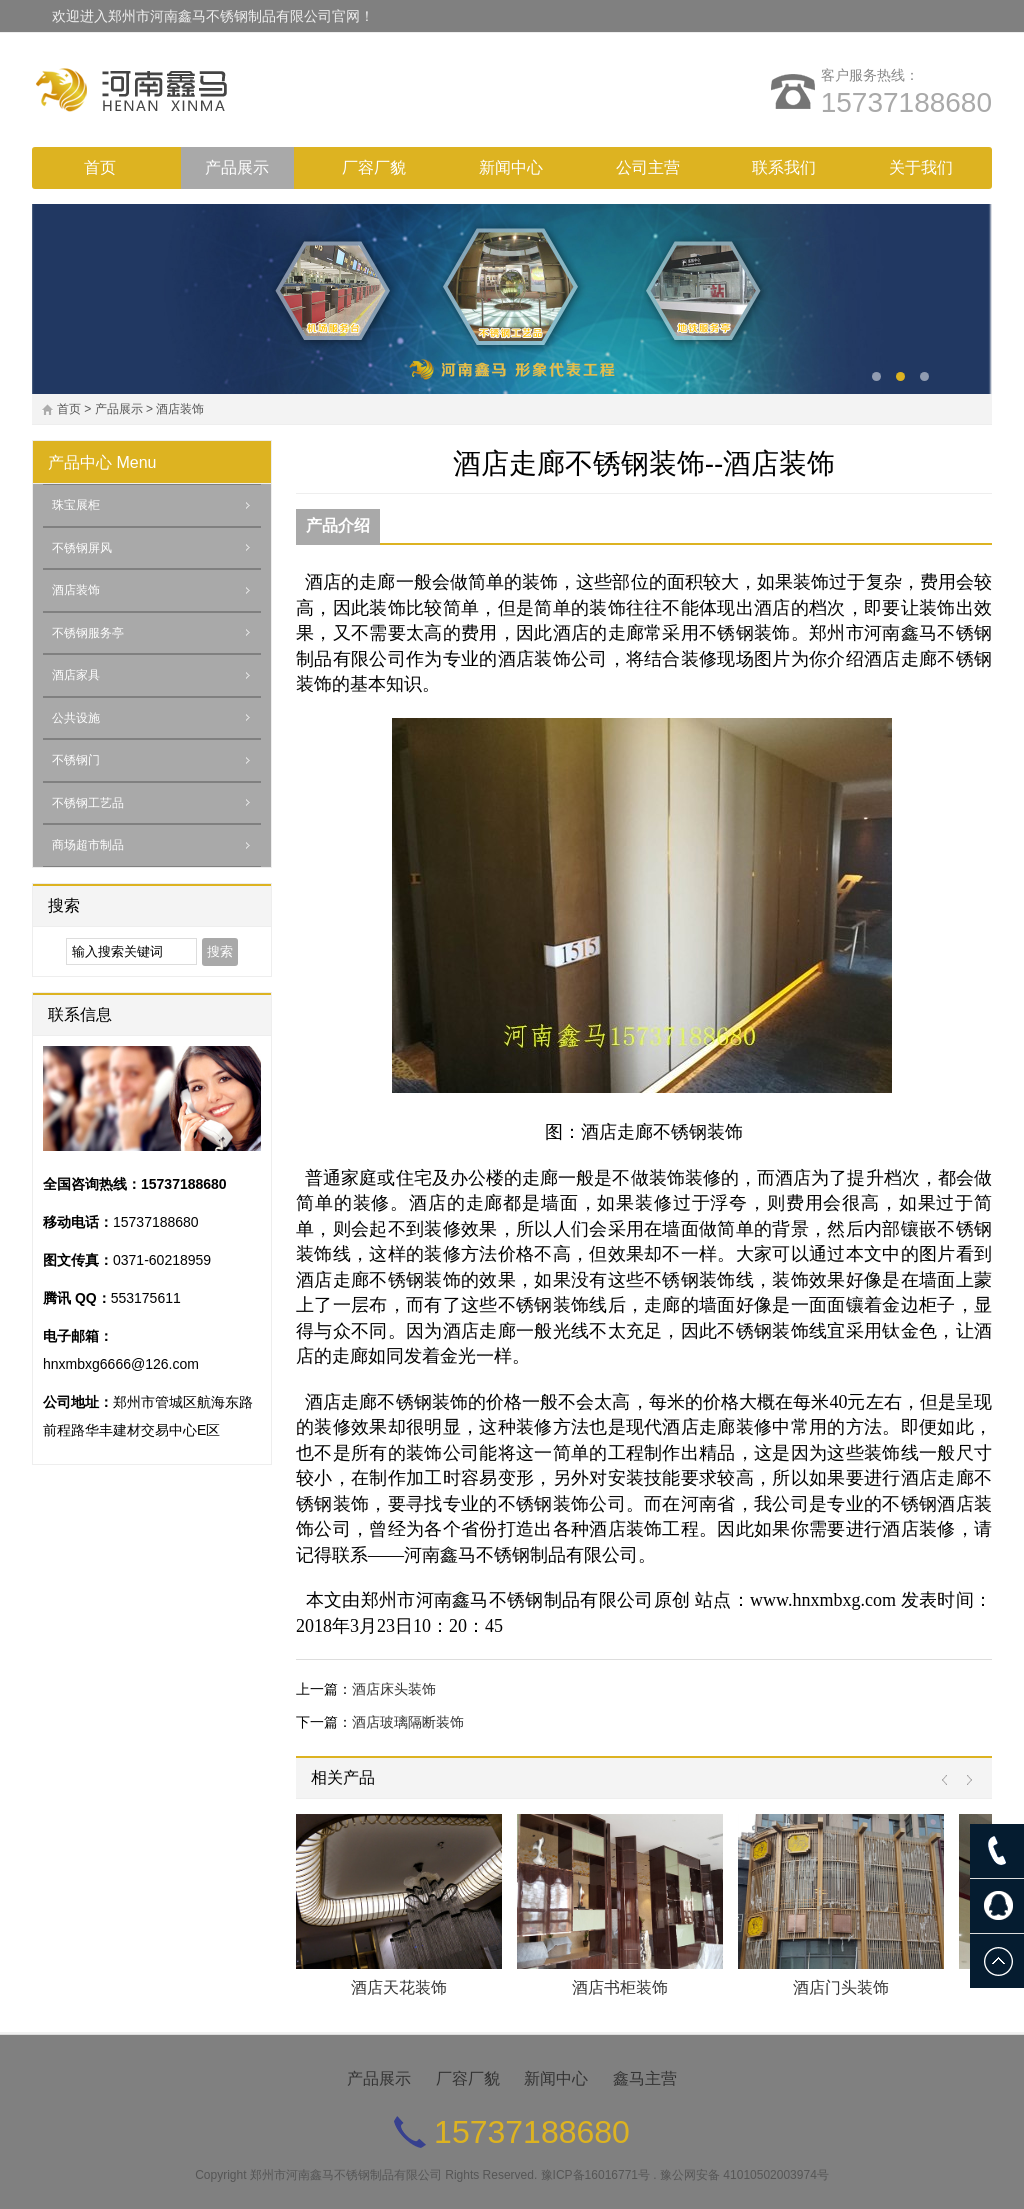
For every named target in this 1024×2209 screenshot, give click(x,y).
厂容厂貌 (374, 167)
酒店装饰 (180, 409)
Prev (949, 1780)
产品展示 (237, 167)
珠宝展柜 (76, 505)
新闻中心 (511, 167)
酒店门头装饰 (841, 1987)
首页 (100, 167)
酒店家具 (76, 675)
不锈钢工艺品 (88, 803)
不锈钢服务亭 (88, 633)
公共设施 (76, 718)
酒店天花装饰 (399, 1987)
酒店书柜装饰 (620, 1987)
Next (964, 1780)
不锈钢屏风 (82, 548)
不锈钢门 (76, 760)
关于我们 (921, 167)
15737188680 (906, 102)
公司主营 (648, 167)
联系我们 (784, 167)
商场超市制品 (88, 845)
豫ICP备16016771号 (595, 2175)
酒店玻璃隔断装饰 (408, 1722)
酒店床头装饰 (394, 1689)
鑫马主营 (645, 2078)
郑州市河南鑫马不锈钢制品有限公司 (346, 2175)
